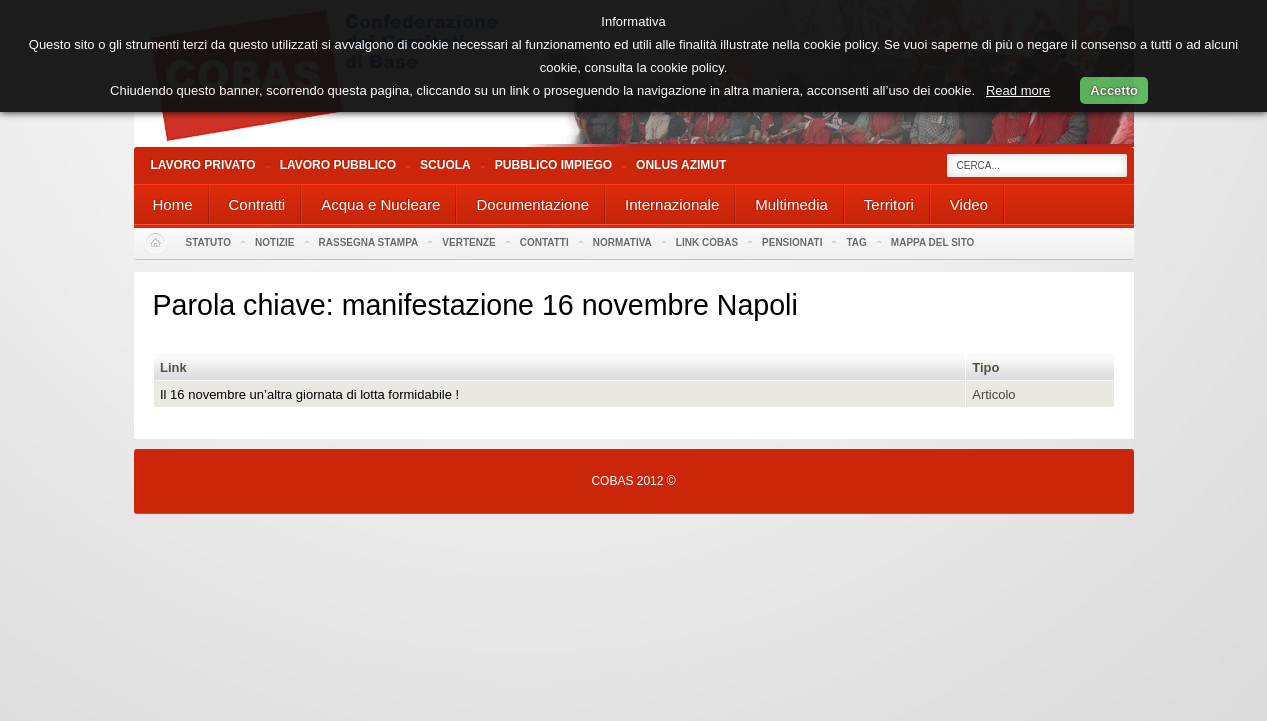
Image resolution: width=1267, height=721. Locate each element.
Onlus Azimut (681, 165)
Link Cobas (707, 242)
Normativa (622, 242)
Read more (1018, 90)
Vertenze (468, 242)
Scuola (445, 165)
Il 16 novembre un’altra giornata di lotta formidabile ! (309, 394)
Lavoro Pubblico (338, 165)
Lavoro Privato (203, 165)
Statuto (209, 242)
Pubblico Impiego (553, 165)
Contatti (544, 242)
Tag (856, 242)
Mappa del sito (933, 242)
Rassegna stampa (369, 242)
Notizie (274, 242)
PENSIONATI (792, 242)
